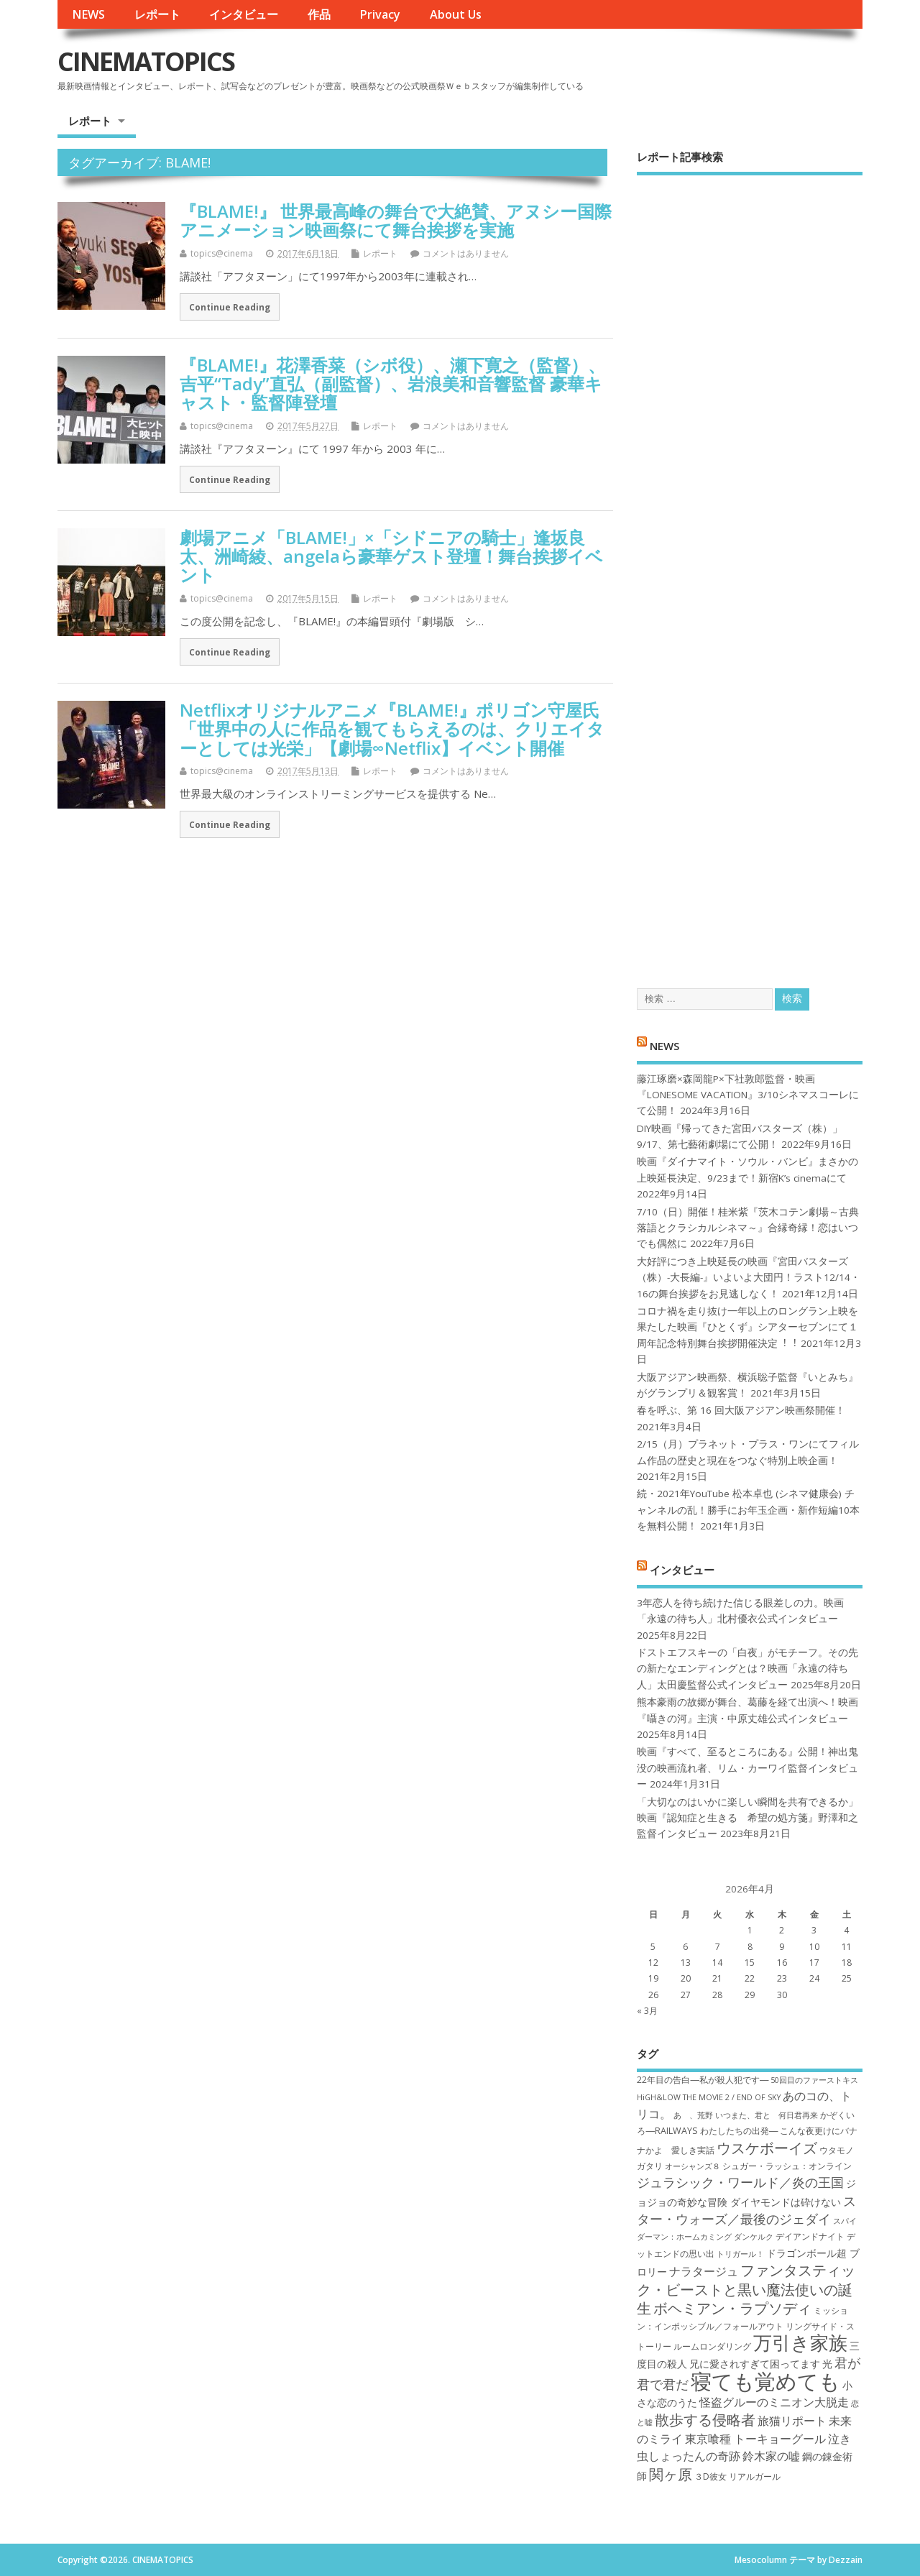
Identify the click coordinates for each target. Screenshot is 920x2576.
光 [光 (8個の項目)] (827, 2363)
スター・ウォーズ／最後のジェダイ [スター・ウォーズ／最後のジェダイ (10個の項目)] (746, 2209)
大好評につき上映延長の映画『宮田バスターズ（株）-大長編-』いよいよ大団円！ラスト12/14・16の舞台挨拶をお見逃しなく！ (748, 1277)
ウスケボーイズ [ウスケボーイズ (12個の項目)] (767, 2148)
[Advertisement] (749, 569)
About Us (456, 14)
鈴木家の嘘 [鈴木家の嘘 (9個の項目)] (771, 2456)
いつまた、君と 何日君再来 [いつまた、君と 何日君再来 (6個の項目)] (766, 2115)
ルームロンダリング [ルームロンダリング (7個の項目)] (712, 2346)
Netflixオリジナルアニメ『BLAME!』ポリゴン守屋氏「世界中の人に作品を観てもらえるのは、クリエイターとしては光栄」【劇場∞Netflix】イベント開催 (392, 729)
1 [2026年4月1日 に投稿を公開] (750, 1930)
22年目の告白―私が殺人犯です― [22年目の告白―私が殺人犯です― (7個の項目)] (702, 2080)
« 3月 (647, 2011)
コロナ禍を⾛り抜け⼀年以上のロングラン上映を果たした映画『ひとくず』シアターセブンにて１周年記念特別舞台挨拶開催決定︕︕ (747, 1327)
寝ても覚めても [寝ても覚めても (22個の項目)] (765, 2381)
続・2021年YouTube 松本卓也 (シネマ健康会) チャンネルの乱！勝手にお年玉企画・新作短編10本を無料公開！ (748, 1509)
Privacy (379, 14)
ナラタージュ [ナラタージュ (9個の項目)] (703, 2271)
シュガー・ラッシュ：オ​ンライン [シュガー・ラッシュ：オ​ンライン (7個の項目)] (787, 2166)
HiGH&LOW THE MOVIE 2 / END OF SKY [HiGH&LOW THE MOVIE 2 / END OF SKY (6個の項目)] (709, 2097)
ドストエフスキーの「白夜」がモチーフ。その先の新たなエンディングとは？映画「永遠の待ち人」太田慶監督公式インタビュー (747, 1668)
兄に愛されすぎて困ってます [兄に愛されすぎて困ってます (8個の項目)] (754, 2363)
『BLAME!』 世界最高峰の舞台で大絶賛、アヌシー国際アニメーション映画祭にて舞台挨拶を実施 (396, 220)
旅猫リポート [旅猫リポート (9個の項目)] (792, 2421)
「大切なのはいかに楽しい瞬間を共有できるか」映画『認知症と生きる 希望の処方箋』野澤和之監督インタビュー (747, 1818)
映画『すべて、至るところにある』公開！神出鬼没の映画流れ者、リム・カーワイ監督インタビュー (747, 1767)
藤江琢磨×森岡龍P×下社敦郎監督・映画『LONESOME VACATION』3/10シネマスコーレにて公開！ (748, 1095)
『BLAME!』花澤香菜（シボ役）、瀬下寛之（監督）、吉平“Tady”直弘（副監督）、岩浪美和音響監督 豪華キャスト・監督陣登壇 (392, 384)
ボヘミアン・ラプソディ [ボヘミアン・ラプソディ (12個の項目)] (732, 2308)
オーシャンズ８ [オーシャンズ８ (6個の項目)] (692, 2166)
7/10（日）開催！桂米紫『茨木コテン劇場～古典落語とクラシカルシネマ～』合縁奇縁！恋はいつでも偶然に (748, 1228)
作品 (319, 14)
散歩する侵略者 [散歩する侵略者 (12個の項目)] (705, 2419)
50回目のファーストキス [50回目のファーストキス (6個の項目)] (814, 2080)
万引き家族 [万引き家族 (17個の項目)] (800, 2342)
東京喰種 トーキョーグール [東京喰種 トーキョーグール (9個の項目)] (755, 2439)
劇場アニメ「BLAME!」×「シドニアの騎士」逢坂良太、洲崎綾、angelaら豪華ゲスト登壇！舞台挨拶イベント (391, 556)
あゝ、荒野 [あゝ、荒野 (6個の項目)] (693, 2115)
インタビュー (243, 14)
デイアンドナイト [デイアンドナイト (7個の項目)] (810, 2236)
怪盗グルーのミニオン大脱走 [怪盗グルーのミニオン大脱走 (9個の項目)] (774, 2402)
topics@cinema (221, 253)
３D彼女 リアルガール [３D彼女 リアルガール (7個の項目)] (737, 2476)
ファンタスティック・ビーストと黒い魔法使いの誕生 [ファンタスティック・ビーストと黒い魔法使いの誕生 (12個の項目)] (746, 2289)
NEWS (88, 14)
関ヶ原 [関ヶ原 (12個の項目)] (670, 2474)
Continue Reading (229, 307)
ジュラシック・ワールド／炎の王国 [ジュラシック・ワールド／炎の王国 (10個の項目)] (740, 2182)
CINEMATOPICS (146, 61)
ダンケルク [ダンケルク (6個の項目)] (753, 2237)
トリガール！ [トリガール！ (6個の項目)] (740, 2254)
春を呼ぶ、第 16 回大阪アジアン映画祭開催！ (741, 1410)
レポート (157, 14)
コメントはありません (466, 253)
